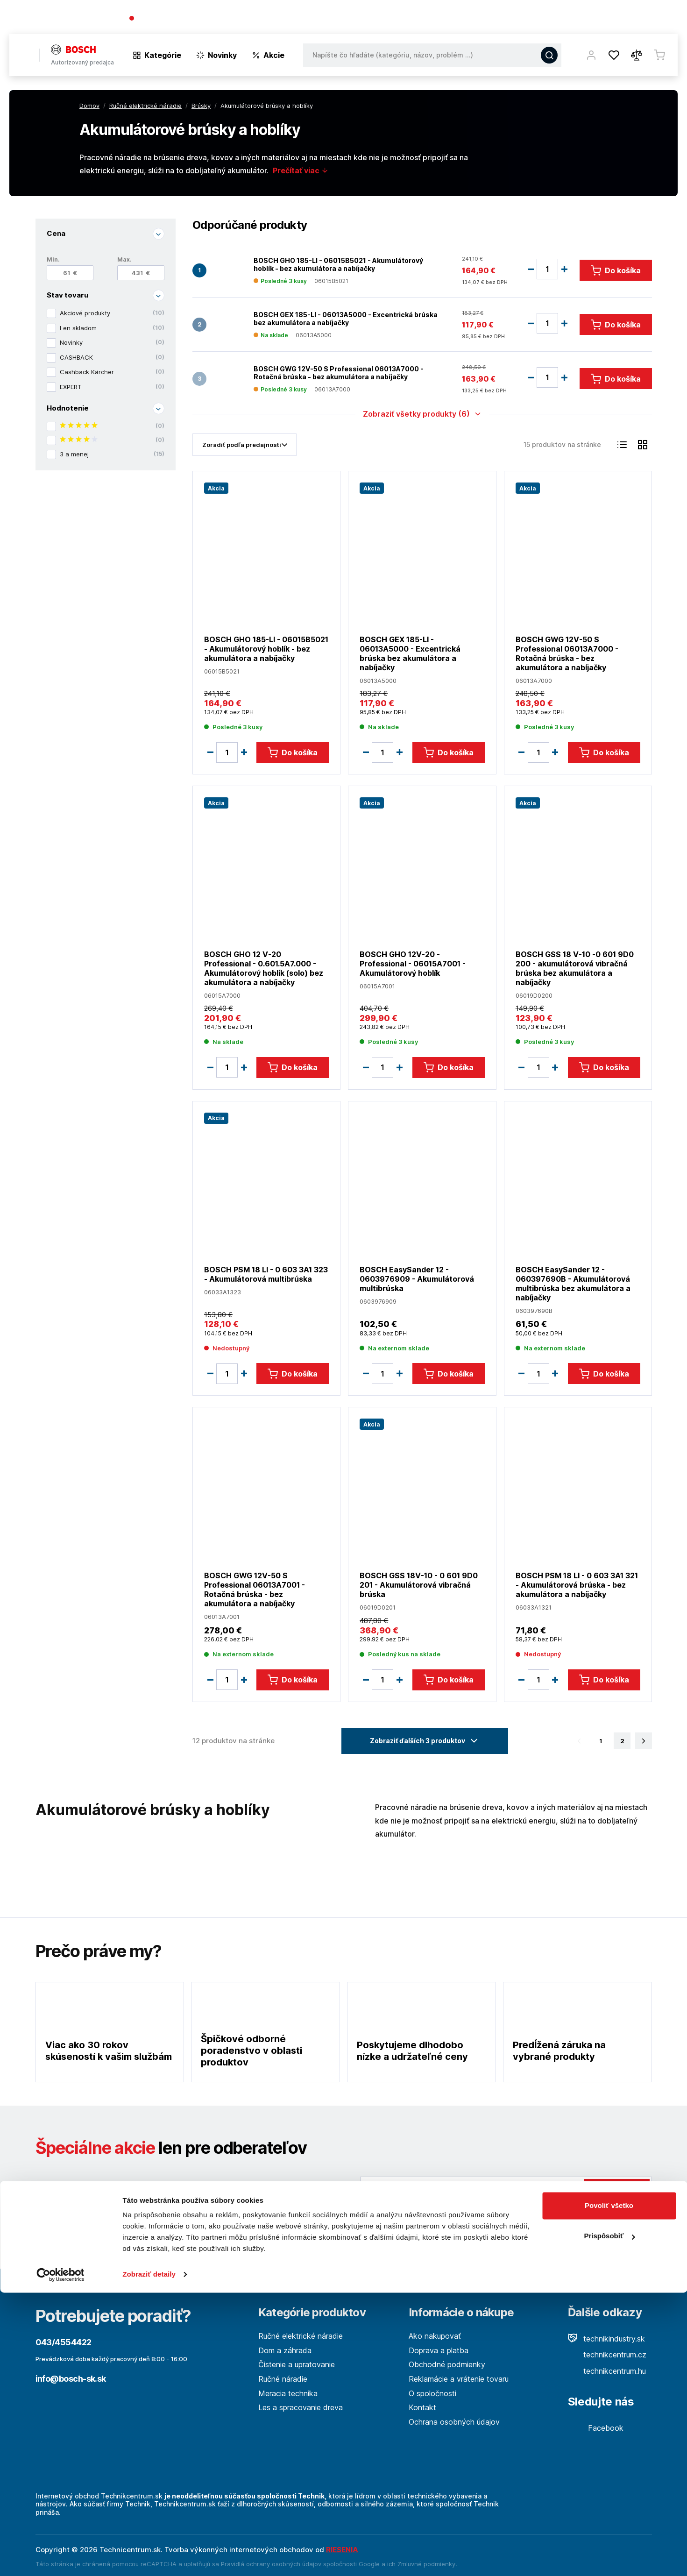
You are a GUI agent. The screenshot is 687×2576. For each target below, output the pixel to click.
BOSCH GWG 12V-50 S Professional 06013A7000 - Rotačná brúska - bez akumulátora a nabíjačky (339, 372)
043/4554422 (163, 19)
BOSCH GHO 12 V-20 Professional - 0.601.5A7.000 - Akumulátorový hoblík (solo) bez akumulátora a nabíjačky (263, 968)
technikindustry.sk (606, 2338)
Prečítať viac (301, 170)
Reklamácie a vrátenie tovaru (459, 2379)
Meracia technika (288, 2393)
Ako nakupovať (435, 2336)
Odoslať (616, 2191)
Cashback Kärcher (112, 372)
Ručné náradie (282, 2379)
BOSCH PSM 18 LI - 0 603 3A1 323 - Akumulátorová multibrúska (266, 1273)
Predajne (622, 19)
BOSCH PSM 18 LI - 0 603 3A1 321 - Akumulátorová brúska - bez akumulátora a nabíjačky (576, 1585)
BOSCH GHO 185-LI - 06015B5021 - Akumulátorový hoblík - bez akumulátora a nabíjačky (338, 264)
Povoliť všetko (609, 2489)
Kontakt (664, 19)
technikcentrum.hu (607, 2371)
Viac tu (413, 2231)
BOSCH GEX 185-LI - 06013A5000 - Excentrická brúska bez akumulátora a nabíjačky (346, 318)
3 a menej (112, 454)
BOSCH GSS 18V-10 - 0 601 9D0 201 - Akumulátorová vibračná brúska (419, 1585)
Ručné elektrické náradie (300, 2336)
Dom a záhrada (285, 2350)
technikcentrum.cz (607, 2354)
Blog (587, 19)
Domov (89, 105)
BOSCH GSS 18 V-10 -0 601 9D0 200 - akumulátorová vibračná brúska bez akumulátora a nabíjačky (574, 968)
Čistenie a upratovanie (296, 2364)
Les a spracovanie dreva (300, 2407)
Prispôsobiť (609, 2519)
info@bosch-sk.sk (70, 2379)
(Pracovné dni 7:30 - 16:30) (235, 19)
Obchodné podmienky (447, 2364)
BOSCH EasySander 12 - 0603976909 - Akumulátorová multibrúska (417, 1278)
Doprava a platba (438, 2350)
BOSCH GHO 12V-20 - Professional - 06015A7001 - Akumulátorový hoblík (413, 964)
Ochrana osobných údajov (454, 2422)
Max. (124, 259)
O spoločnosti (543, 19)
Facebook (595, 2428)
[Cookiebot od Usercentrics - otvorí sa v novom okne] (60, 2558)
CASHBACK (112, 357)
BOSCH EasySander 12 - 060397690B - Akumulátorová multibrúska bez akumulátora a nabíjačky (572, 1283)
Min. (53, 259)
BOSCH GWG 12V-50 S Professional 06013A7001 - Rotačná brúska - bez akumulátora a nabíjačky (254, 1589)
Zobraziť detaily (149, 2558)
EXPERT (112, 386)
